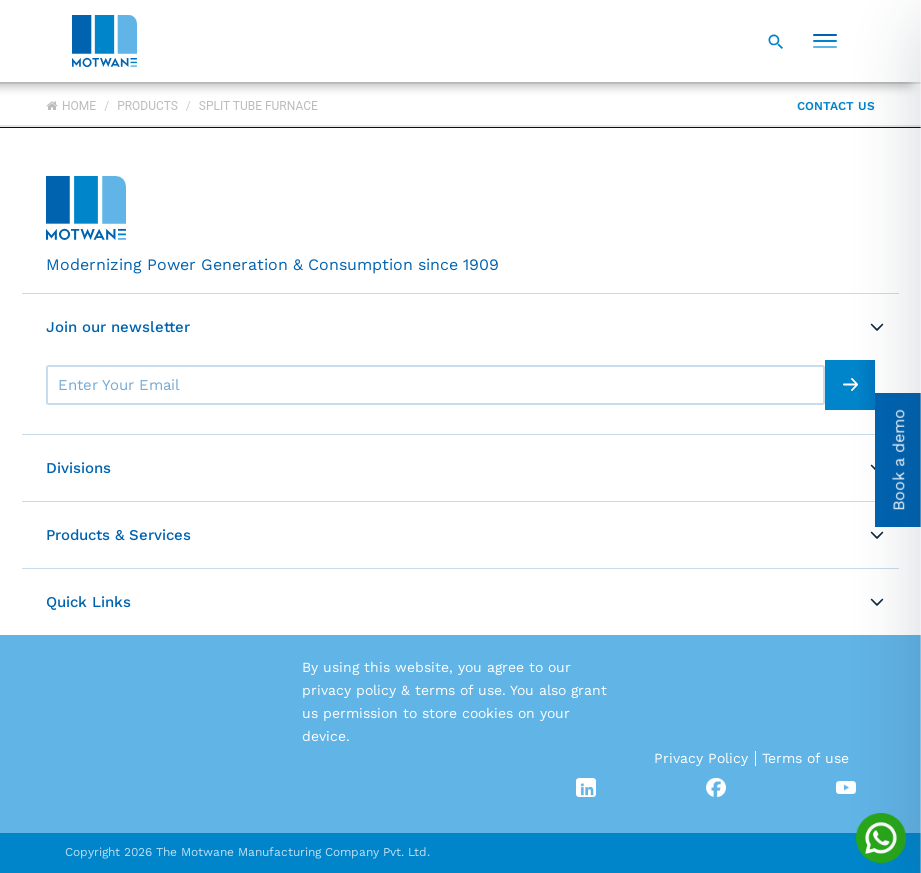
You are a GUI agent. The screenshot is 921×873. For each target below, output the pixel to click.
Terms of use (805, 758)
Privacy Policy (701, 758)
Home (71, 106)
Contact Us (836, 106)
